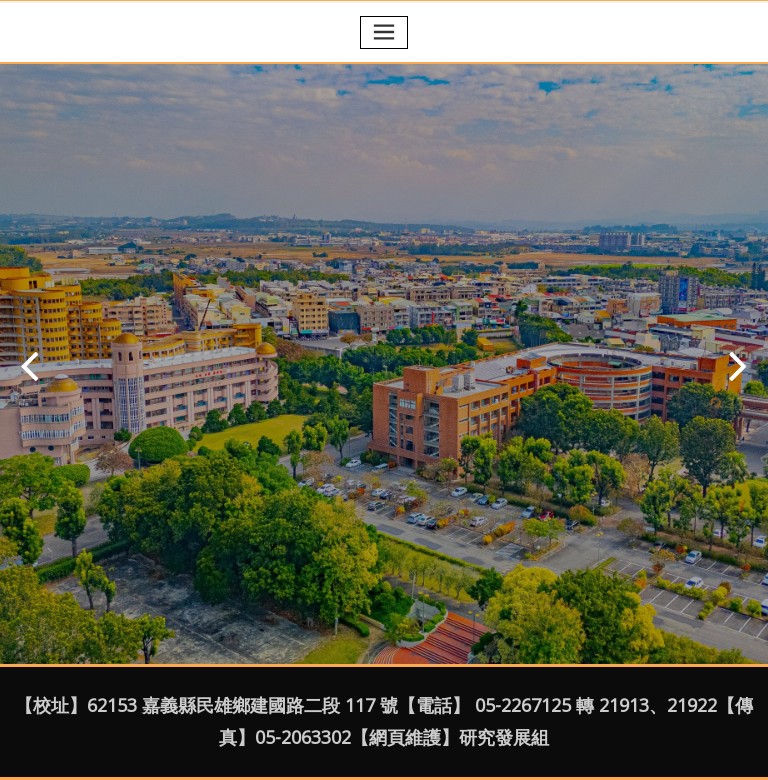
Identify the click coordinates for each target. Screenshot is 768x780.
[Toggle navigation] (384, 32)
